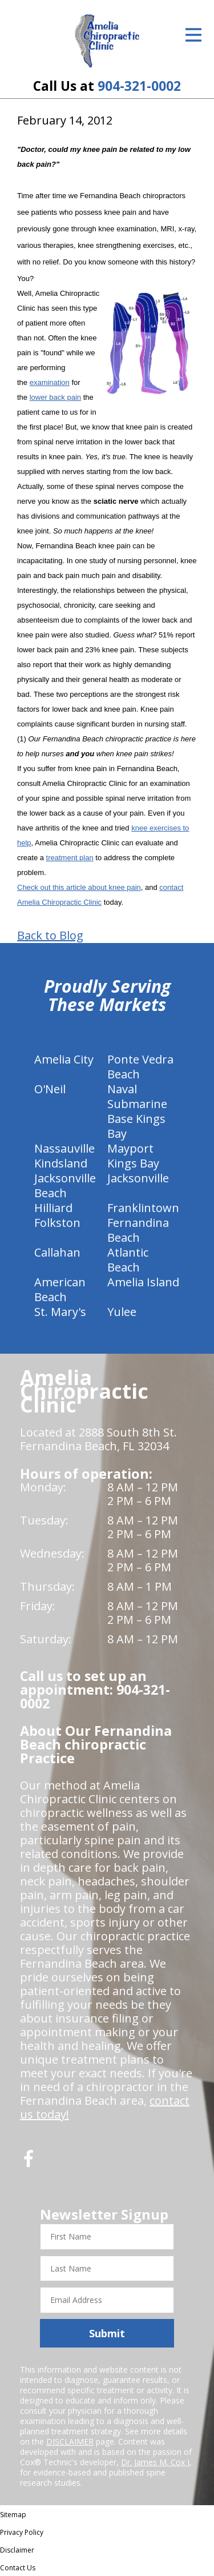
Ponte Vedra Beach (140, 1067)
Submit (107, 2333)
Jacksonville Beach (65, 1185)
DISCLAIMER (70, 2441)
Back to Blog (50, 935)
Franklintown (143, 1207)
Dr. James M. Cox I (155, 2462)
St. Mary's (60, 1311)
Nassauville (64, 1148)
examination (50, 382)
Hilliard (53, 1207)
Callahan (57, 1252)
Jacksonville (138, 1178)
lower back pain (55, 397)
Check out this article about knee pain (79, 887)
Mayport (130, 1148)
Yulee (121, 1311)
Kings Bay (133, 1163)
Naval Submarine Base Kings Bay (137, 1111)
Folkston (57, 1222)
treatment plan (70, 857)
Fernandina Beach (138, 1230)
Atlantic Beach (127, 1260)
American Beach (60, 1289)
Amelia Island (143, 1282)
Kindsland (60, 1163)
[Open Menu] (193, 35)
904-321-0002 (139, 86)
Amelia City (64, 1059)
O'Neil (50, 1089)
